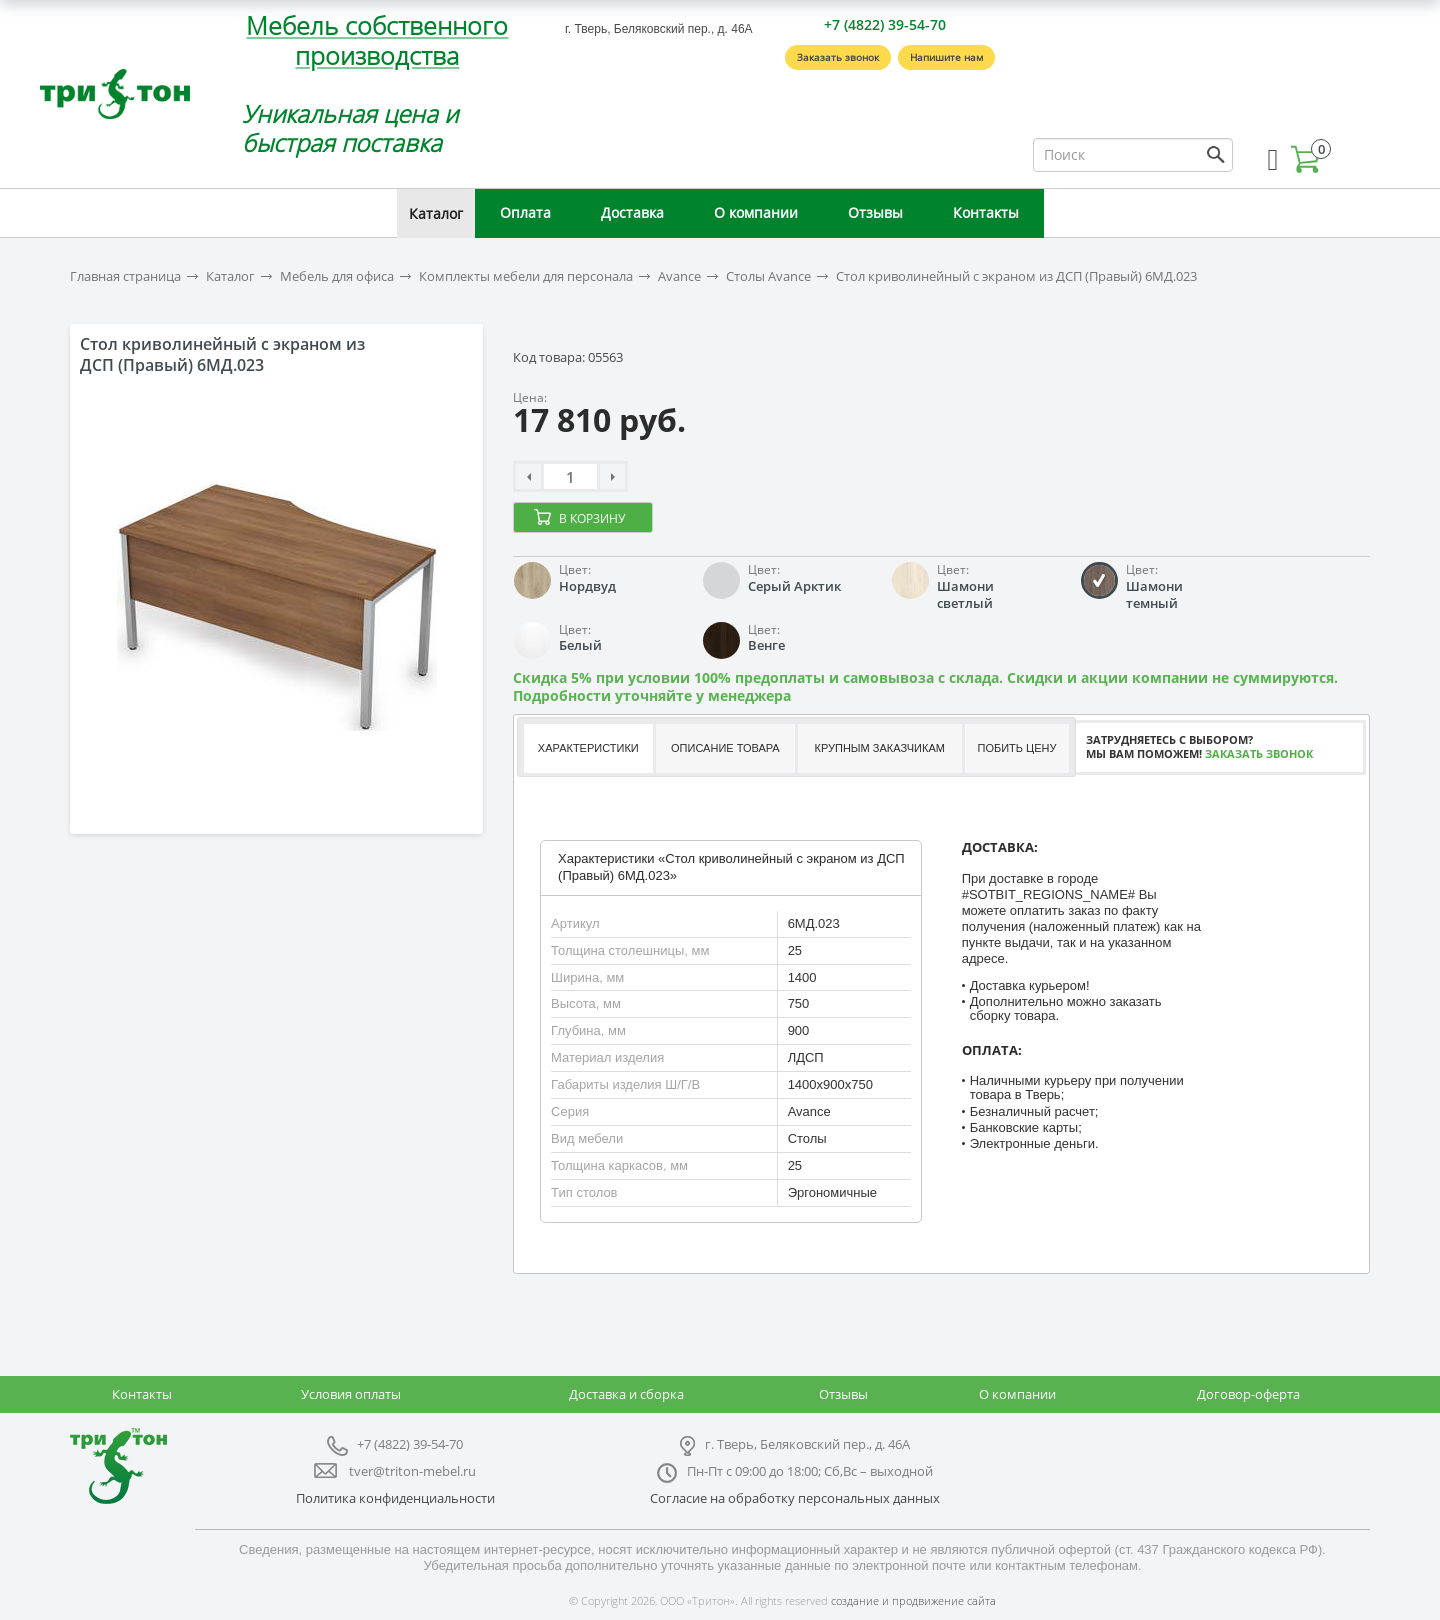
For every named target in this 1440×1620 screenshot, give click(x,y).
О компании (756, 212)
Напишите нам (946, 57)
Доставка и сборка (626, 1394)
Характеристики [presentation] (588, 748)
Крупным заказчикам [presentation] (879, 748)
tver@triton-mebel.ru (412, 1471)
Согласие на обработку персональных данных (795, 1498)
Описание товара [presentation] (725, 748)
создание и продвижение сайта (913, 1600)
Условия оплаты (351, 1394)
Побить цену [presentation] (1017, 748)
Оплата (525, 212)
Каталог (436, 213)
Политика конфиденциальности (395, 1498)
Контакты (986, 212)
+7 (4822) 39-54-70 (885, 24)
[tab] (587, 748)
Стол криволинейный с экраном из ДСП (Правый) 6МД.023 (1016, 276)
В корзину (592, 518)
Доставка (632, 212)
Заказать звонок (838, 57)
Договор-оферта (1248, 1394)
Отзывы (875, 212)
